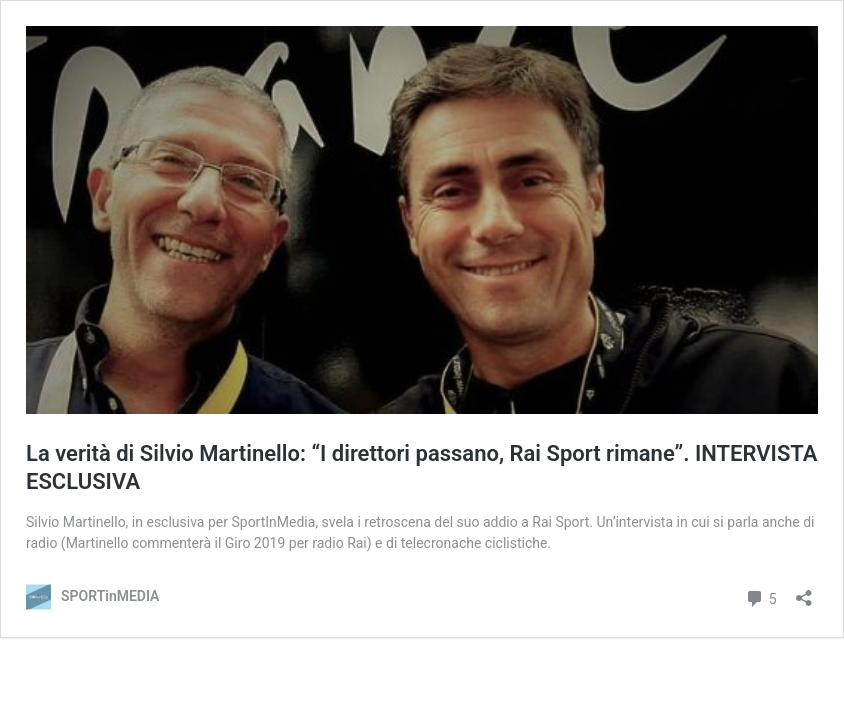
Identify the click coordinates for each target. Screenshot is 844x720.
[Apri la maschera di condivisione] (804, 591)
